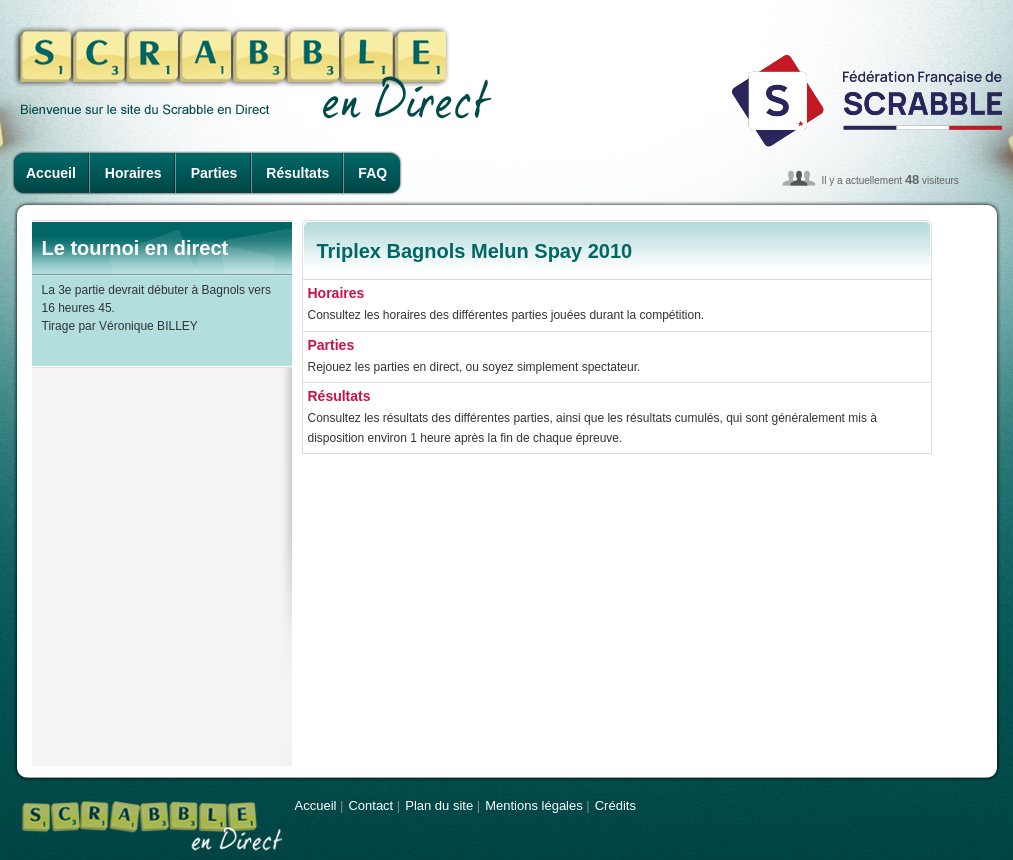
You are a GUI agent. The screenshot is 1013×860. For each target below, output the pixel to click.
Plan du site (439, 805)
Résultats (297, 173)
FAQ (372, 173)
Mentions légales (534, 805)
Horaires (133, 173)
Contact (370, 805)
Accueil (51, 173)
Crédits (615, 805)
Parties (214, 173)
